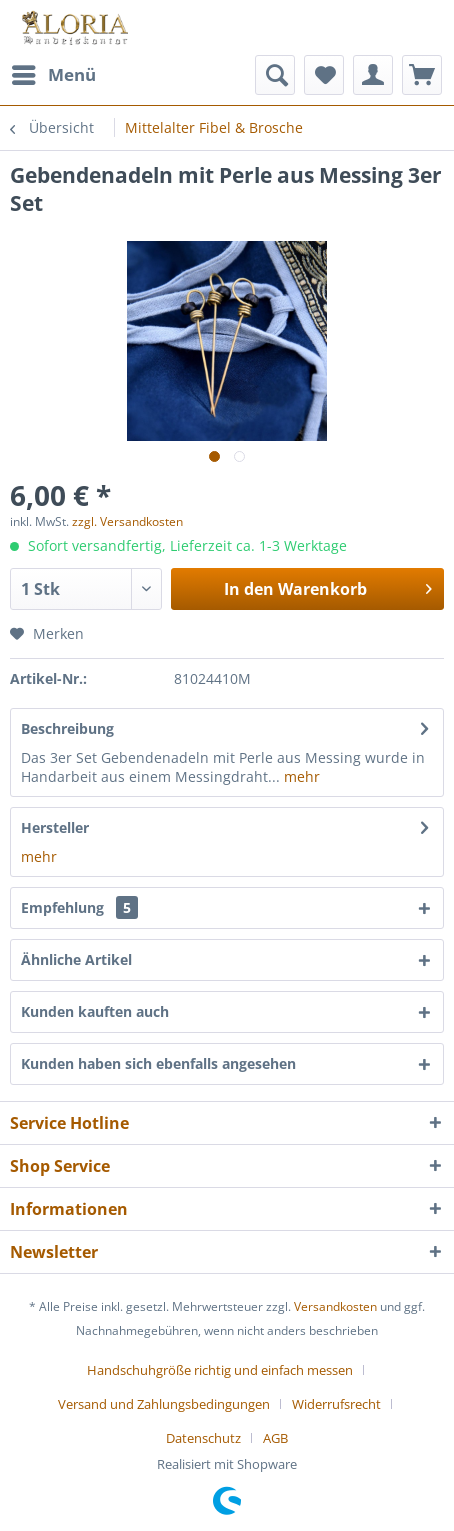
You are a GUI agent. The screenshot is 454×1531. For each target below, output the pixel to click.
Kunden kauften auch (95, 1011)
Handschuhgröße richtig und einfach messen (220, 1370)
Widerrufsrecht (336, 1404)
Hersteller (55, 827)
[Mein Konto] (373, 75)
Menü (54, 72)
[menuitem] (53, 75)
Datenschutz (203, 1438)
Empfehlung (79, 907)
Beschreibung (67, 728)
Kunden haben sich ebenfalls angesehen (158, 1063)
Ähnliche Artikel (76, 959)
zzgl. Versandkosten (127, 521)
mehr (300, 776)
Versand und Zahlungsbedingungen (164, 1404)
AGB (275, 1438)
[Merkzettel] (324, 75)
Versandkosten (335, 1306)
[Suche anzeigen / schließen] (275, 75)
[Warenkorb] (422, 75)
